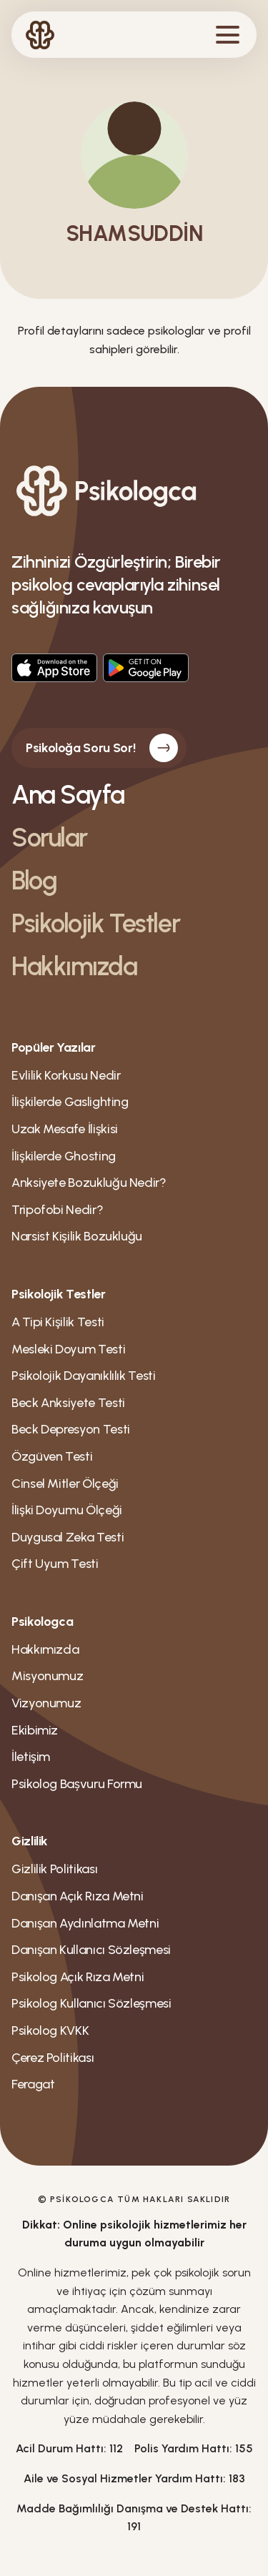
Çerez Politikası (52, 2058)
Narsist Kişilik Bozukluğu (76, 1236)
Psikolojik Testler (95, 923)
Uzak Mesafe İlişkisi (64, 1129)
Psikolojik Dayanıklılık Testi (83, 1375)
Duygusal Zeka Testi (67, 1537)
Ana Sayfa (67, 794)
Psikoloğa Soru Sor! (102, 748)
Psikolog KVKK (50, 2030)
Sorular (49, 837)
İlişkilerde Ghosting (63, 1156)
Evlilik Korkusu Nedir (65, 1075)
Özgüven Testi (51, 1456)
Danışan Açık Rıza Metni (77, 1896)
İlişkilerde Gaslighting (70, 1102)
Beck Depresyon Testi (70, 1429)
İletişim (30, 1757)
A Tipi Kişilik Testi (57, 1322)
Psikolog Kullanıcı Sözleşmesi (91, 2003)
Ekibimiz (34, 1730)
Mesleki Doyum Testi (68, 1349)
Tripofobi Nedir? (57, 1210)
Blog (33, 880)
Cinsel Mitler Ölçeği (65, 1483)
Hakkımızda (74, 966)
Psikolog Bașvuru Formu (76, 1784)
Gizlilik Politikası (54, 1869)
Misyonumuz (47, 1676)
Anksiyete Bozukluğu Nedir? (89, 1182)
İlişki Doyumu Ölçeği (66, 1510)
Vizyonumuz (46, 1703)
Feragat (32, 2084)
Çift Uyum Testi (55, 1563)
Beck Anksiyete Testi (68, 1403)
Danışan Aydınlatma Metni (85, 1923)
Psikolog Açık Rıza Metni (77, 1977)
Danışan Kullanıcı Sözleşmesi (91, 1950)
